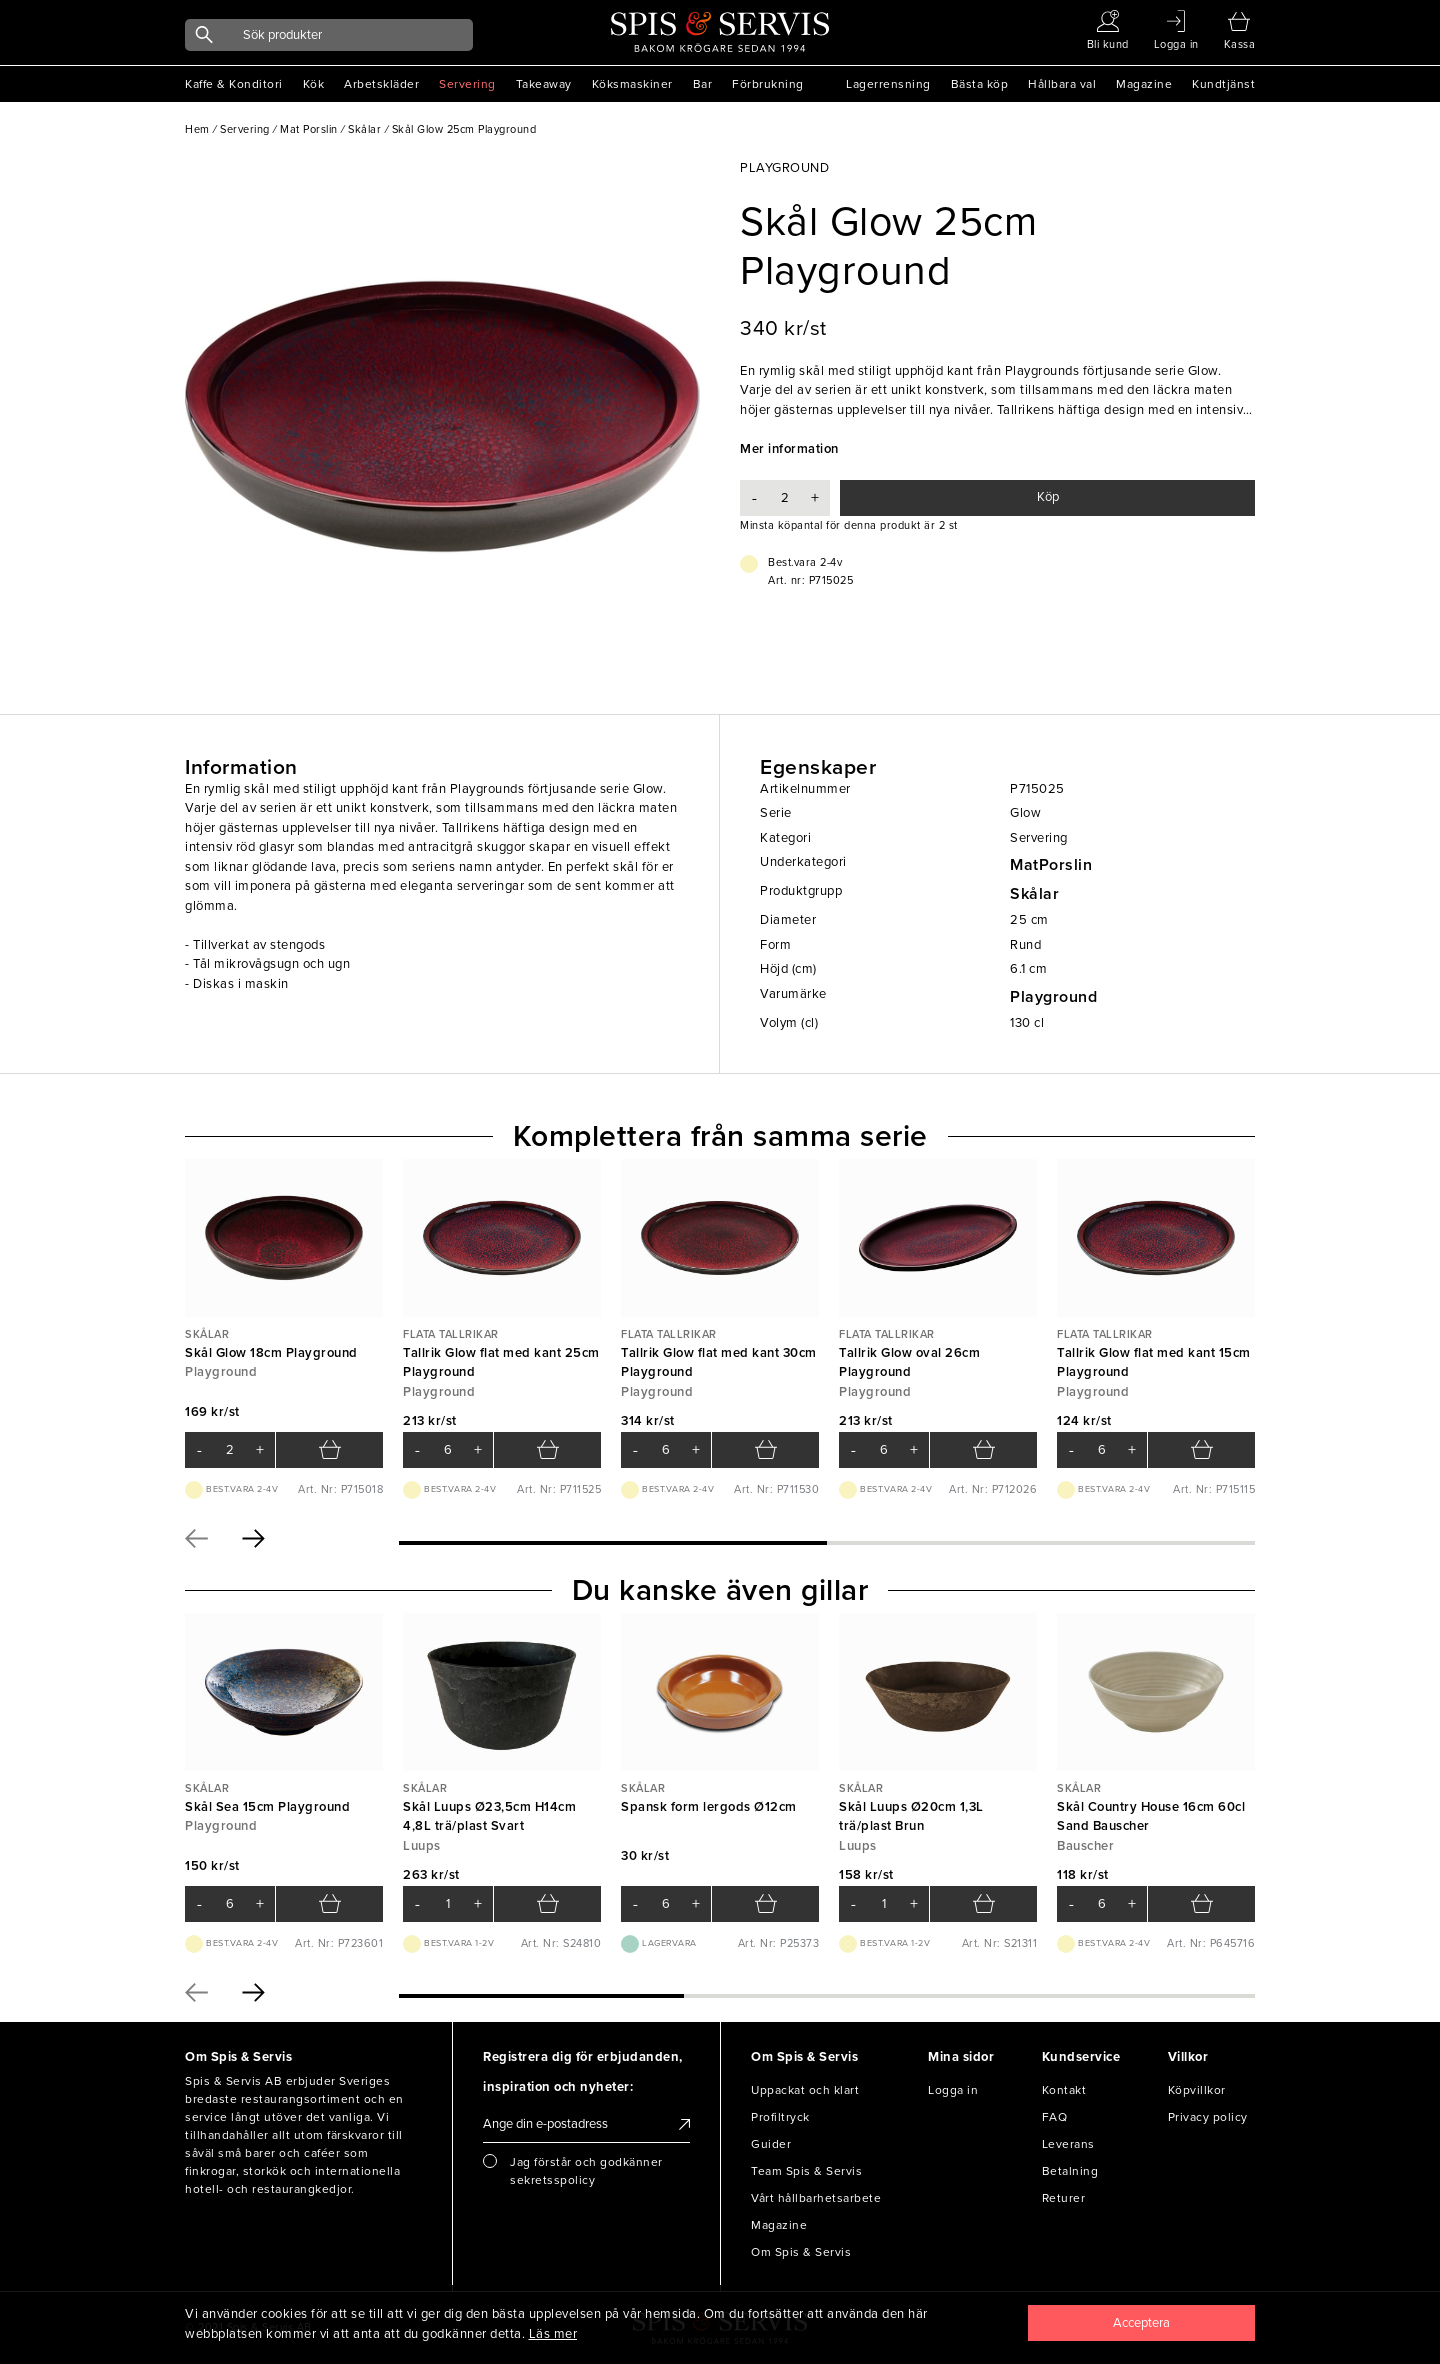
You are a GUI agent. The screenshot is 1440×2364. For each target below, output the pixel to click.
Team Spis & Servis (806, 2171)
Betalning (1070, 2171)
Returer (1064, 2198)
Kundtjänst (1223, 84)
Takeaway (544, 84)
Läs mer (553, 2334)
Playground (1053, 997)
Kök (314, 84)
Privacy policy (1208, 2117)
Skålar (1034, 894)
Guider (771, 2144)
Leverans (1068, 2144)
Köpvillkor (1197, 2090)
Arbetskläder (381, 84)
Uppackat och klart (805, 2090)
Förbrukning (768, 84)
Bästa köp (980, 84)
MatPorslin (1051, 865)
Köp (1048, 497)
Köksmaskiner (632, 84)
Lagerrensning (888, 84)
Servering (467, 84)
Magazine (1144, 84)
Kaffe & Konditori (234, 84)
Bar (703, 84)
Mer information (789, 449)
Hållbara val (1062, 84)
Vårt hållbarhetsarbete (816, 2198)
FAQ (1055, 2117)
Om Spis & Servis (801, 2252)
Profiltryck (780, 2117)
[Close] (1142, 2323)
